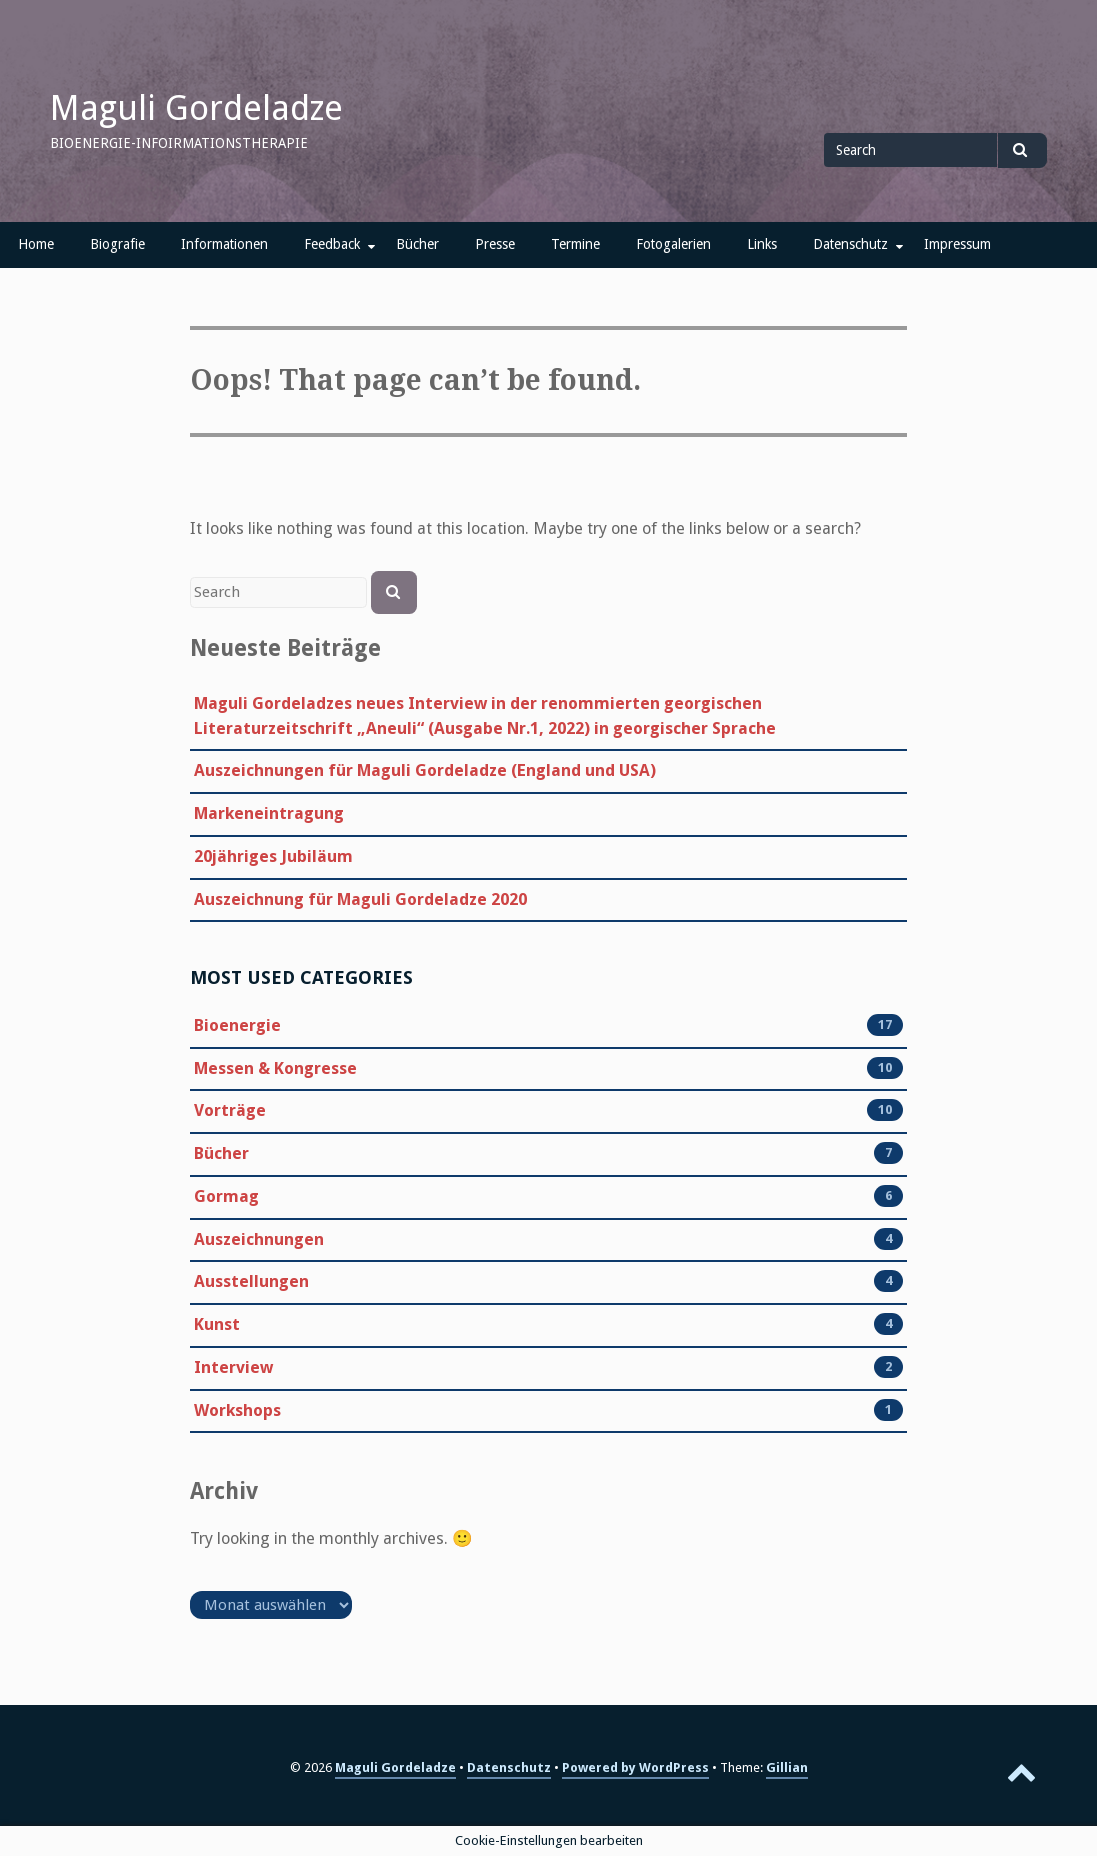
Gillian (787, 1767)
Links (762, 244)
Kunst (217, 1325)
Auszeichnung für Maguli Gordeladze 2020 (360, 899)
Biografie (117, 244)
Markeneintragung (269, 813)
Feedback (332, 244)
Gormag (226, 1197)
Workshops (237, 1411)
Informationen (224, 244)
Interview (233, 1368)
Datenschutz (850, 244)
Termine (575, 244)
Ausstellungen (251, 1282)
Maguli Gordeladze (196, 108)
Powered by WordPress (635, 1767)
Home (36, 244)
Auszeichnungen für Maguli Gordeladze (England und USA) (425, 770)
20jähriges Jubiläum (273, 856)
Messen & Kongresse (275, 1069)
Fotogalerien (673, 244)
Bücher (417, 244)
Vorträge (230, 1111)
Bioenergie (237, 1026)
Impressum (957, 244)
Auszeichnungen (259, 1240)
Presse (495, 244)
